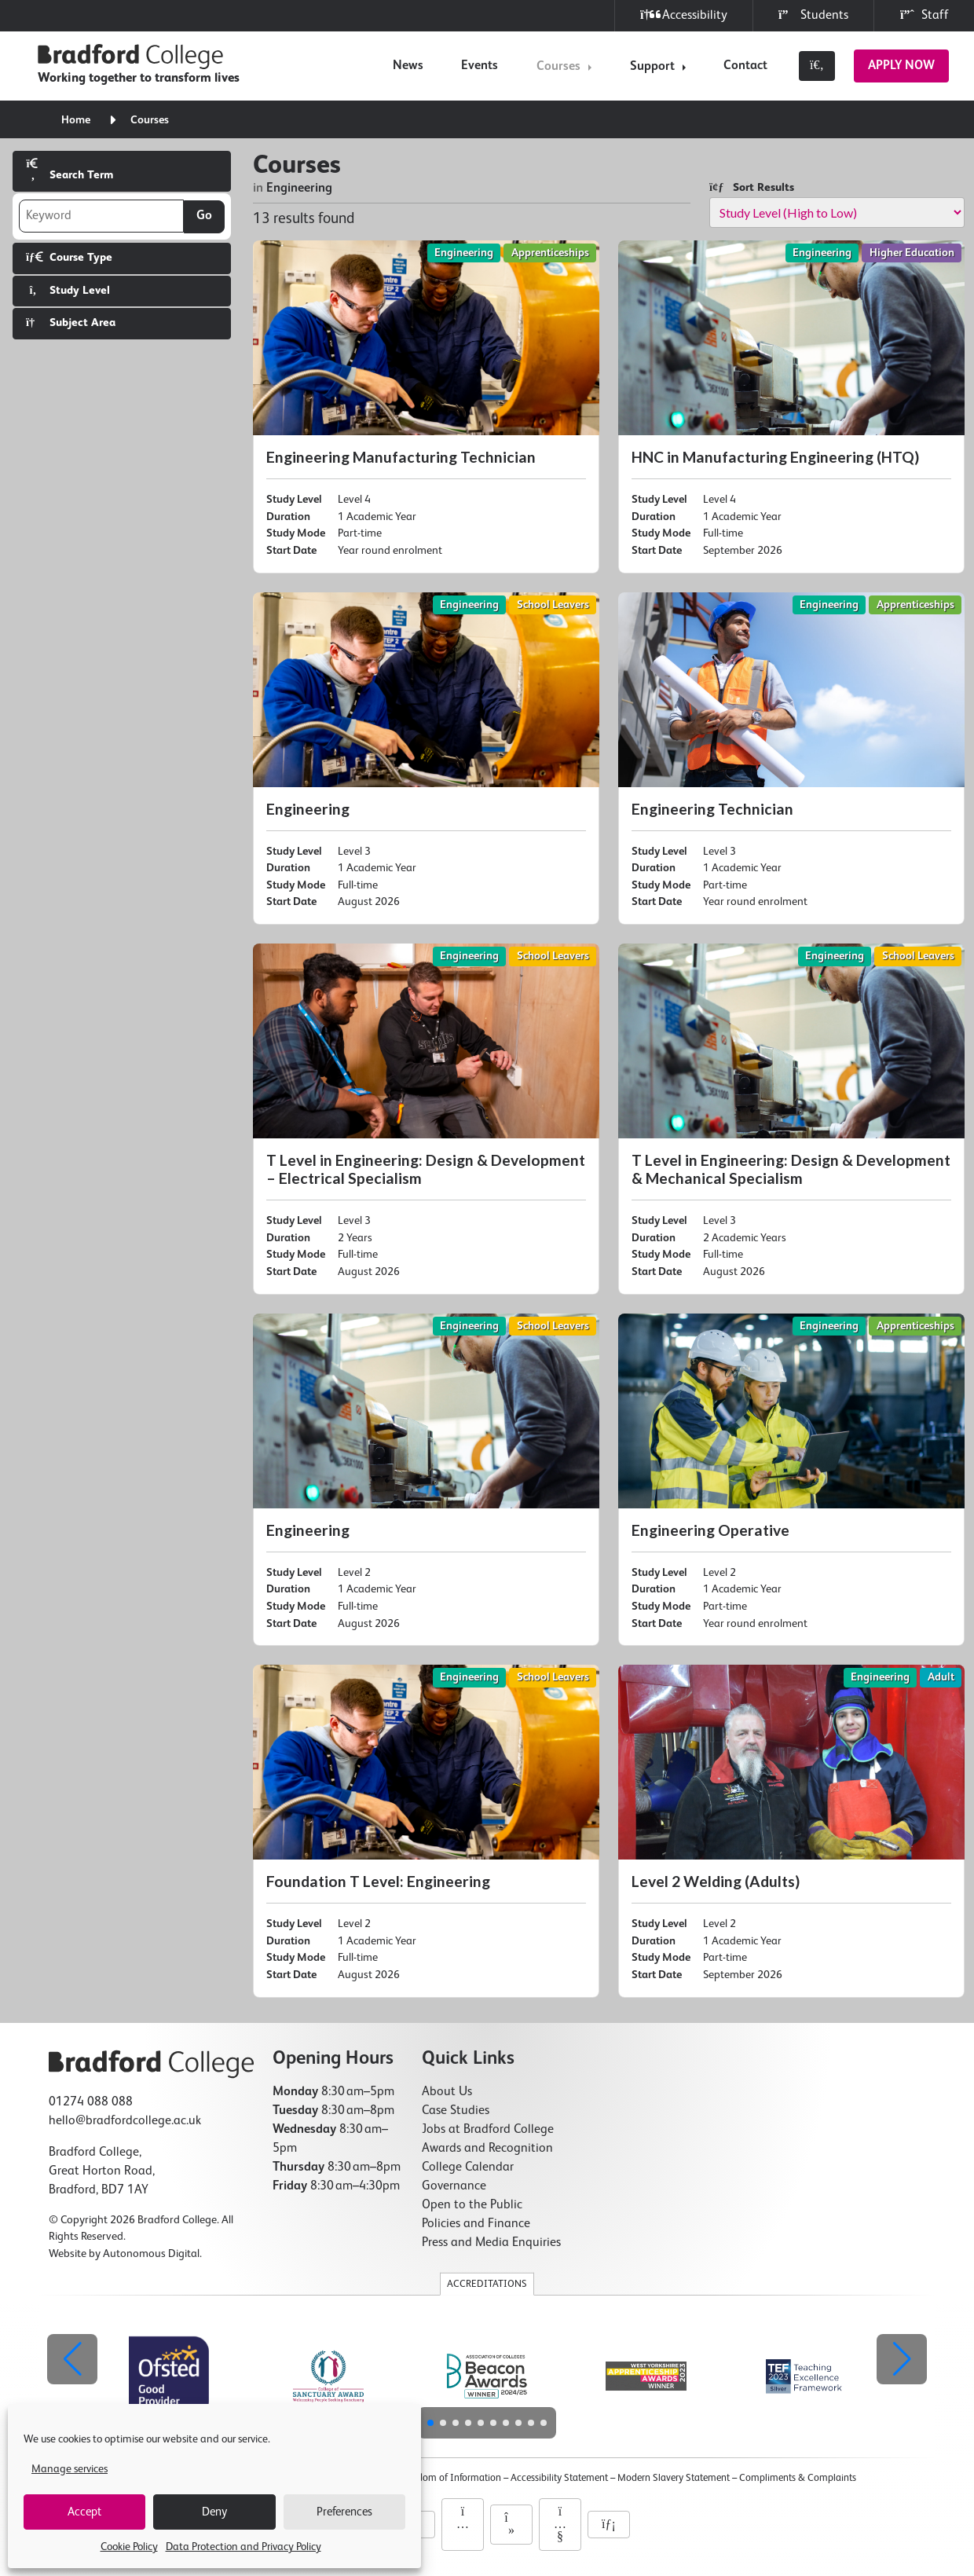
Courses (558, 66)
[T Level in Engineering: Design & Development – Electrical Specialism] (426, 1119)
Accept (84, 2512)
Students (813, 15)
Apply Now (901, 66)
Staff (924, 15)
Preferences (344, 2512)
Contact (745, 66)
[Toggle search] (817, 66)
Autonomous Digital (151, 2253)
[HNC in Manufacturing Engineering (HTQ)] (791, 406)
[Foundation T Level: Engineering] (426, 1831)
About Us (447, 2092)
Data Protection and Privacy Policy (243, 2546)
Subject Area (70, 322)
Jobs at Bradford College (488, 2129)
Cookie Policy (129, 2546)
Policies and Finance (476, 2224)
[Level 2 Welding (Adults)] (791, 1831)
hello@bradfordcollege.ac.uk (125, 2121)
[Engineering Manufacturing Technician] (426, 406)
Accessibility (683, 15)
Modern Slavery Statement (673, 2478)
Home (75, 120)
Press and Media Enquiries (491, 2243)
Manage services (69, 2469)
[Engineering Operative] (791, 1480)
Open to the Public (472, 2205)
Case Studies (455, 2111)
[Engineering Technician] (791, 758)
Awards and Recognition (487, 2148)
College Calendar (468, 2167)
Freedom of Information (450, 2478)
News (408, 66)
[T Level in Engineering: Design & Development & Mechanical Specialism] (791, 1119)
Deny (214, 2512)
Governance (454, 2186)
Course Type (69, 257)
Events (479, 66)
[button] (902, 2359)
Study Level (68, 290)
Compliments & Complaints (797, 2478)
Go (204, 216)
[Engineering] (426, 758)
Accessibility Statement (559, 2478)
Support (652, 66)
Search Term (69, 169)
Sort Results (751, 187)
